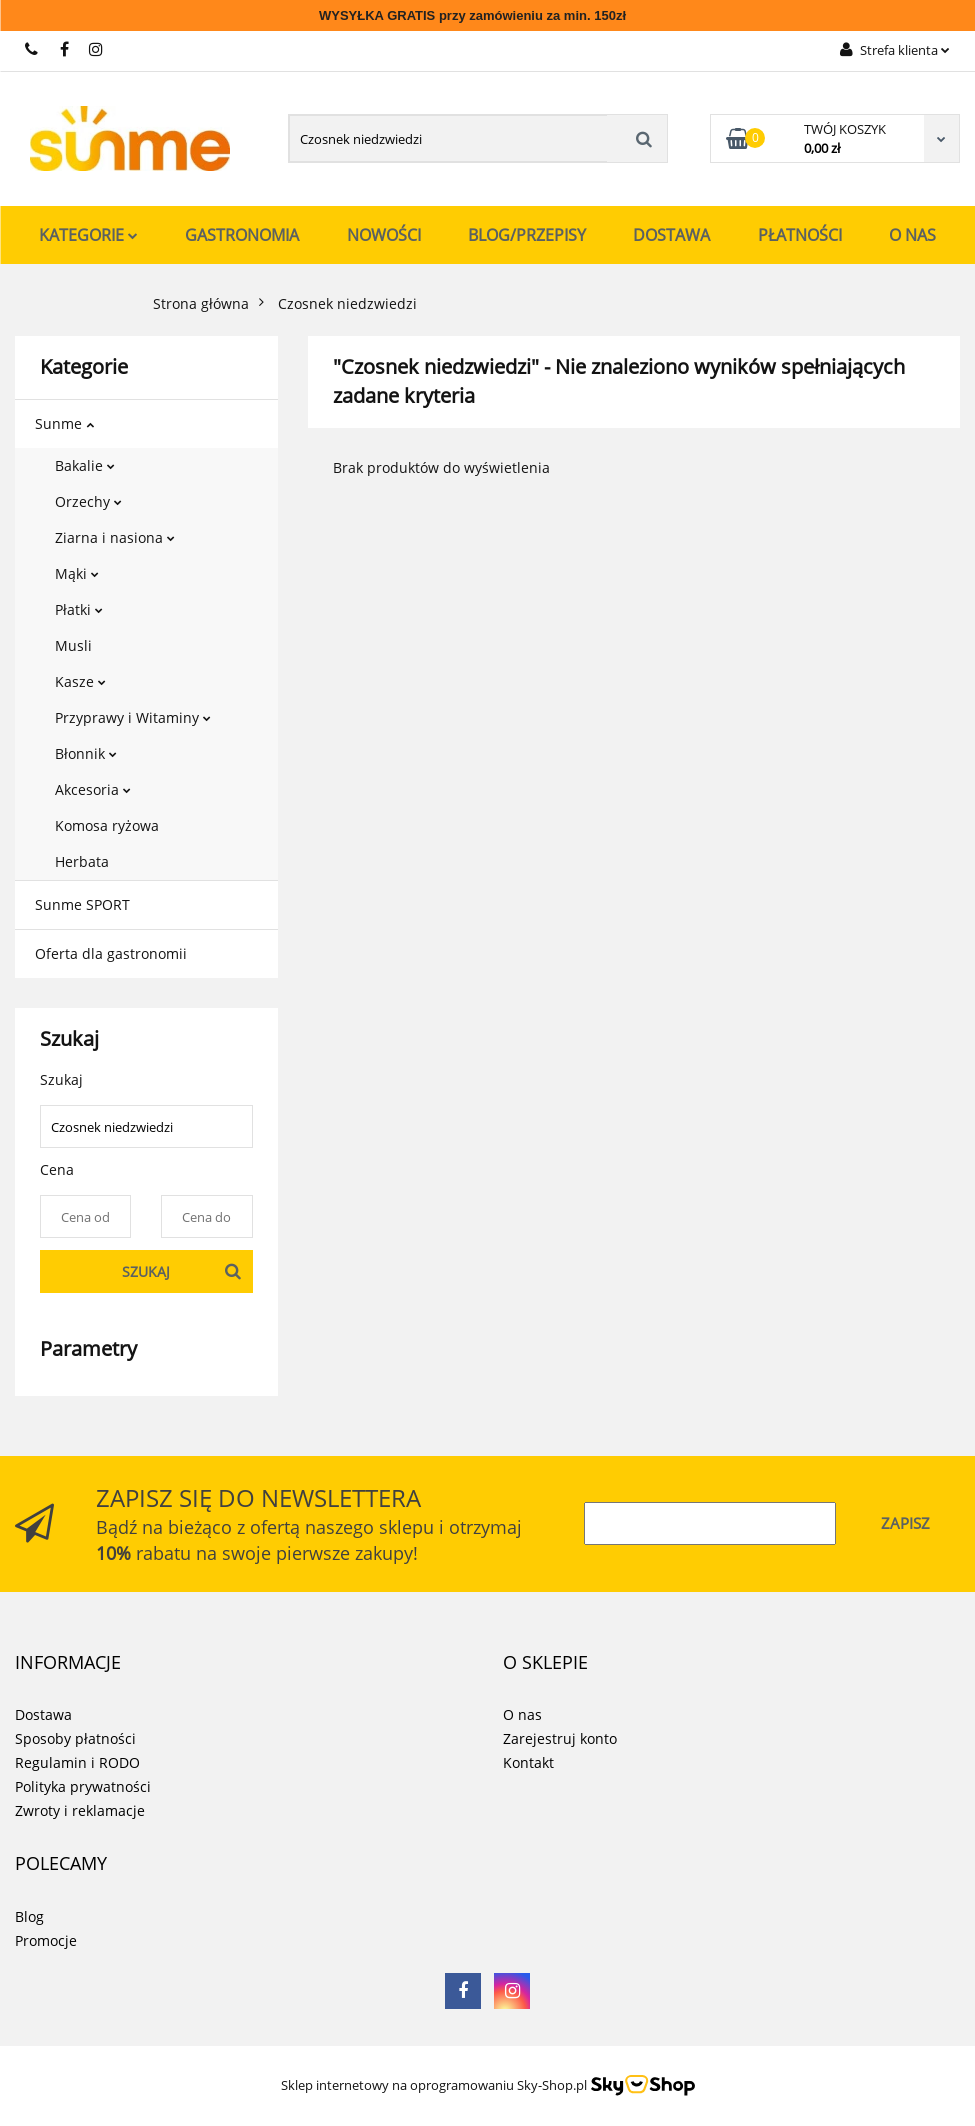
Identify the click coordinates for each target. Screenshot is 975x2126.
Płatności (800, 235)
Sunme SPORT (82, 904)
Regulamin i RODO (77, 1762)
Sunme (64, 423)
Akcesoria (93, 789)
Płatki (79, 609)
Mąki (77, 573)
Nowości (384, 235)
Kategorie (88, 235)
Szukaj (146, 1271)
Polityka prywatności (83, 1786)
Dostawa (671, 235)
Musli (73, 645)
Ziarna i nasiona (115, 537)
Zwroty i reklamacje (80, 1810)
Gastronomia (242, 235)
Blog (29, 1916)
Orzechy (88, 501)
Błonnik (86, 753)
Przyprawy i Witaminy (133, 717)
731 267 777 (32, 49)
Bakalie (85, 465)
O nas (912, 235)
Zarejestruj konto (560, 1738)
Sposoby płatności (75, 1738)
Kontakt (528, 1762)
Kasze (80, 681)
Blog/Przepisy (527, 235)
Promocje (46, 1940)
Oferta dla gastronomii (111, 953)
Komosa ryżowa (107, 825)
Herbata (82, 861)
